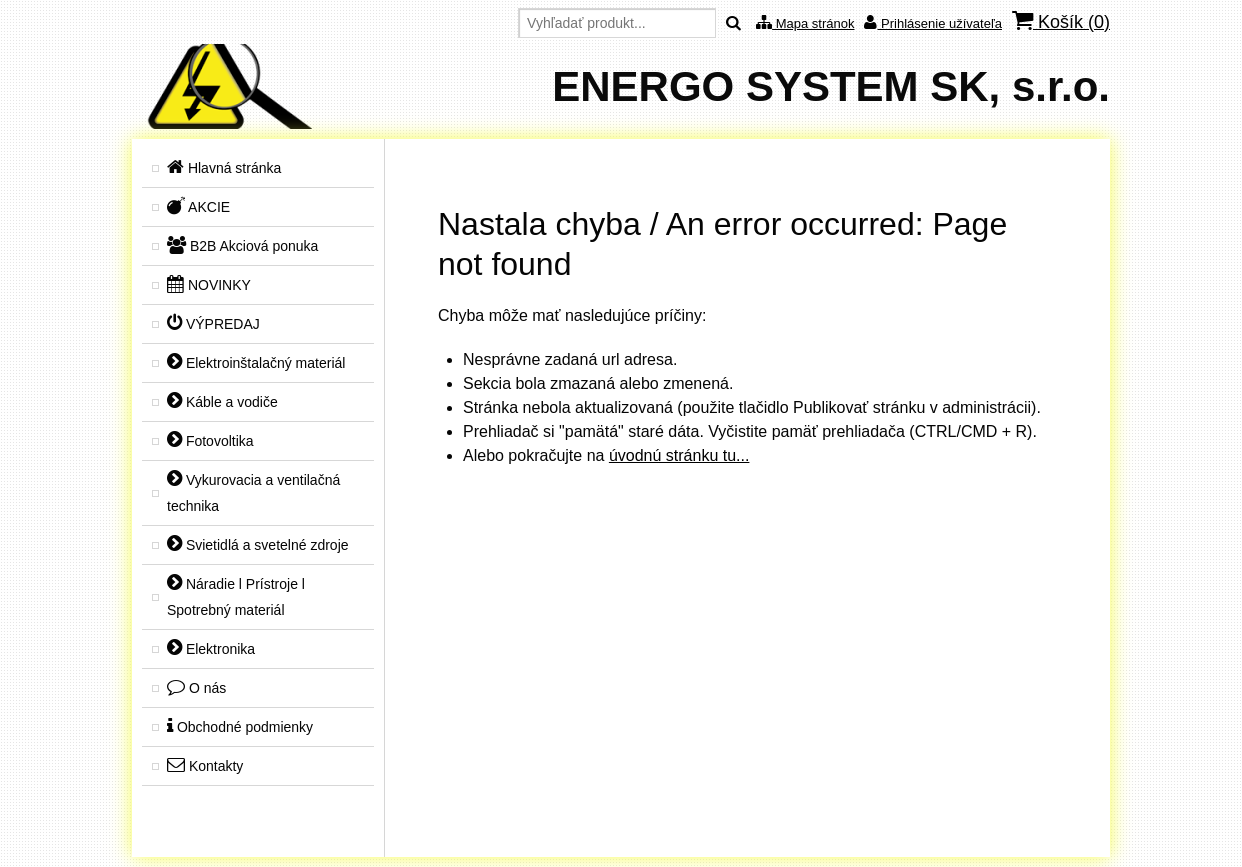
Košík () (1061, 21)
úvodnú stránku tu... (679, 455)
